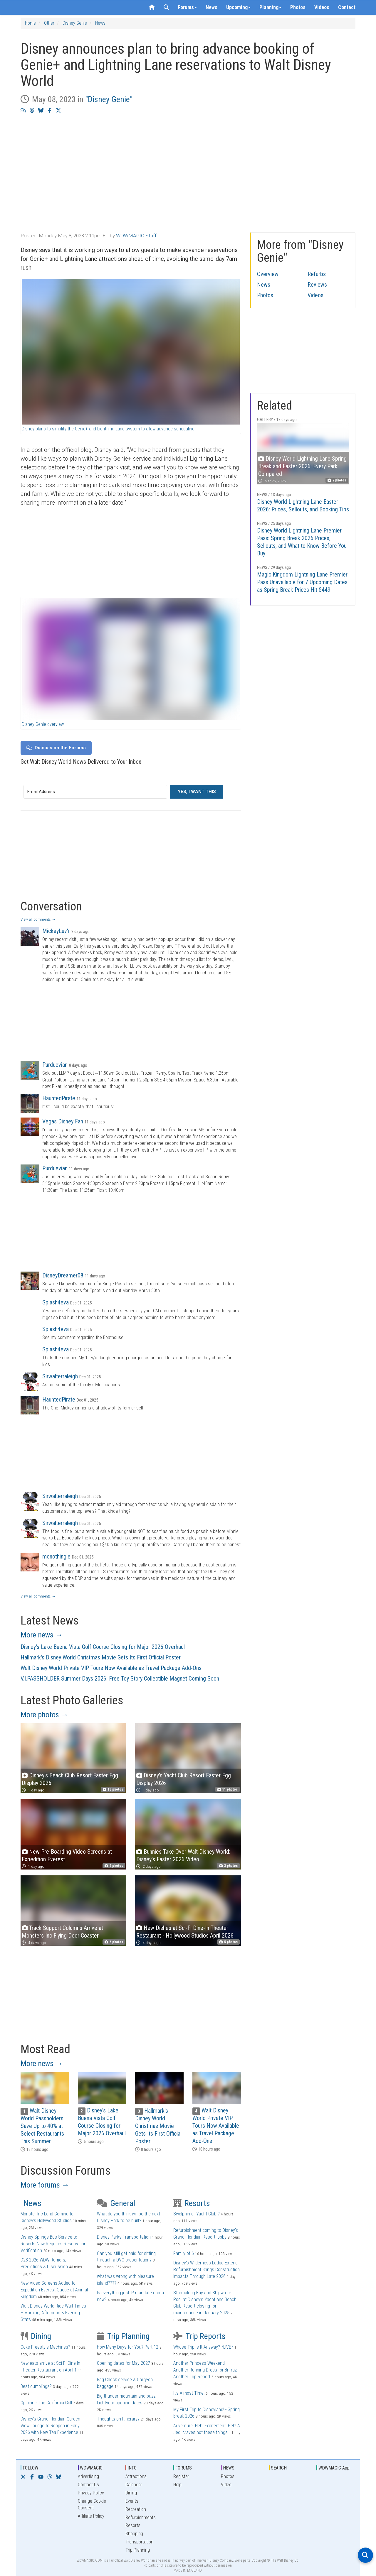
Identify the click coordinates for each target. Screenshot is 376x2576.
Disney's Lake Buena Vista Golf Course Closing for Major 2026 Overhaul (103, 1646)
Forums (187, 7)
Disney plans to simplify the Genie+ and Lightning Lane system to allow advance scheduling (108, 429)
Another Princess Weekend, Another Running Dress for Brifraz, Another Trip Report (205, 2369)
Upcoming (238, 7)
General (116, 2203)
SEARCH (279, 2468)
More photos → (44, 1714)
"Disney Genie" (108, 99)
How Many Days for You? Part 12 (127, 2347)
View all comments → (38, 919)
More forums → (45, 2185)
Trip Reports (199, 2336)
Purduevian (55, 1064)
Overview (267, 274)
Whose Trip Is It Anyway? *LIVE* (203, 2347)
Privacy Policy (91, 2493)
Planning (270, 7)
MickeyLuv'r (56, 930)
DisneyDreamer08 (62, 1275)
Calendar (133, 2484)
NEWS (228, 2468)
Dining (36, 2336)
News (211, 7)
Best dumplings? (36, 2386)
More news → (42, 1634)
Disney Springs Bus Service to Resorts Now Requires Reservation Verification (53, 2243)
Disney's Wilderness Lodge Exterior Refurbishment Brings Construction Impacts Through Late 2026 (206, 2269)
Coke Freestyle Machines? (45, 2347)
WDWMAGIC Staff (136, 236)
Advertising (88, 2476)
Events (131, 2501)
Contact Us (88, 2484)
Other (49, 23)
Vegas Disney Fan (62, 1121)
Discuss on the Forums (56, 748)
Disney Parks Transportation (124, 2237)
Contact (346, 7)
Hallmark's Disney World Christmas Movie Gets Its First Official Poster (101, 1657)
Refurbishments (140, 2517)
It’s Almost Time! (188, 2393)
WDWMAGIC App (334, 2468)
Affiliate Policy (91, 2516)
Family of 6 (183, 2253)
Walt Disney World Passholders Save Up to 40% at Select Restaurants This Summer (42, 2126)
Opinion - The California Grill (46, 2403)
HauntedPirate (58, 1098)
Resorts (191, 2203)
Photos (298, 7)
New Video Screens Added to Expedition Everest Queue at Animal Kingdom (54, 2289)
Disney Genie (75, 23)
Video (226, 2484)
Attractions (136, 2476)
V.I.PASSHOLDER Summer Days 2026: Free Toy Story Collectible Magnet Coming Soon (120, 1678)
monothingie (56, 1556)
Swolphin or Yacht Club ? (196, 2214)
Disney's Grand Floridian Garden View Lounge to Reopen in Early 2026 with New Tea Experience (50, 2425)
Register (181, 2476)
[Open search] (365, 2555)
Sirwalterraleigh (60, 1376)
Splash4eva (55, 1302)
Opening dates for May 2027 (123, 2363)
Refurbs (317, 274)
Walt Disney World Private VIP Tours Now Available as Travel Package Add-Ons (111, 1667)
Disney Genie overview (43, 724)
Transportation (139, 2542)
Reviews (317, 284)
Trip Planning (123, 2336)
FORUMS (183, 2468)
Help (177, 2484)
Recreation (135, 2509)
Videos (321, 7)
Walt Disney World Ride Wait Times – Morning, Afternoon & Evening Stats (53, 2312)
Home (30, 23)
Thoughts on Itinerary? (118, 2419)
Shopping (134, 2533)
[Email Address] (95, 792)
